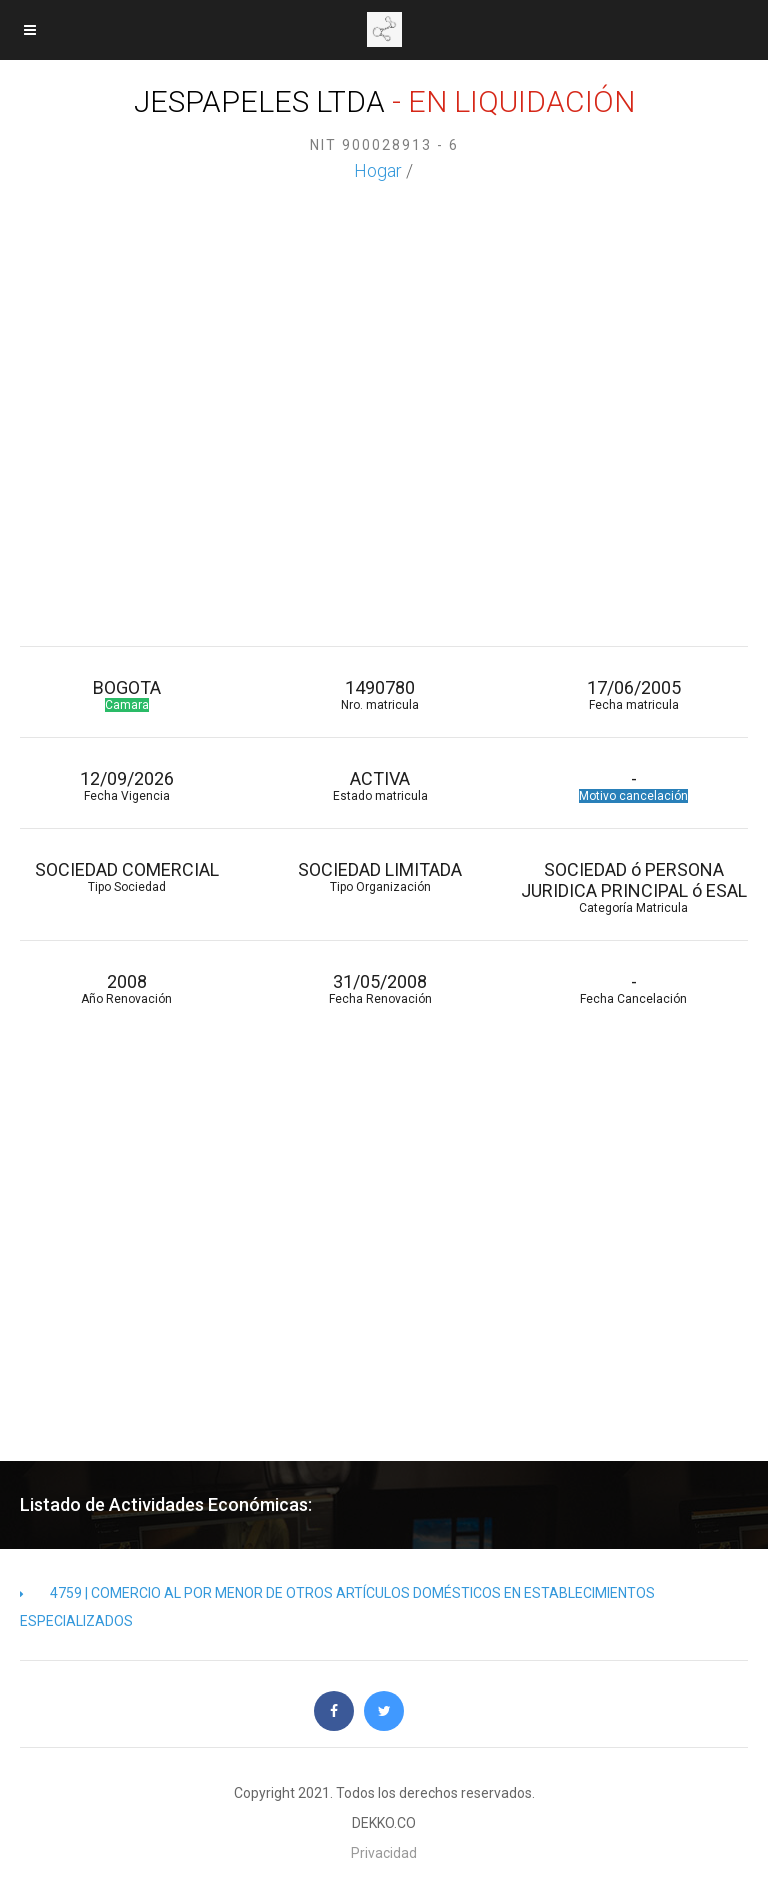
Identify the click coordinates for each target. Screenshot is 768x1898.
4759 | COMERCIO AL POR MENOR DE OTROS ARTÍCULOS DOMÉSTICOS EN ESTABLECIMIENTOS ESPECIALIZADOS (337, 1607)
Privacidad (384, 1853)
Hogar (378, 170)
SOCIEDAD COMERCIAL (126, 876)
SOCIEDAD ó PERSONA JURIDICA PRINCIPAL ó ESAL (633, 887)
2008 (126, 988)
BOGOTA (126, 694)
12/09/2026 (126, 785)
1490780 (379, 694)
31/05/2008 (379, 988)
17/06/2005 (633, 694)
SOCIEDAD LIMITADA (379, 876)
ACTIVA (379, 785)
